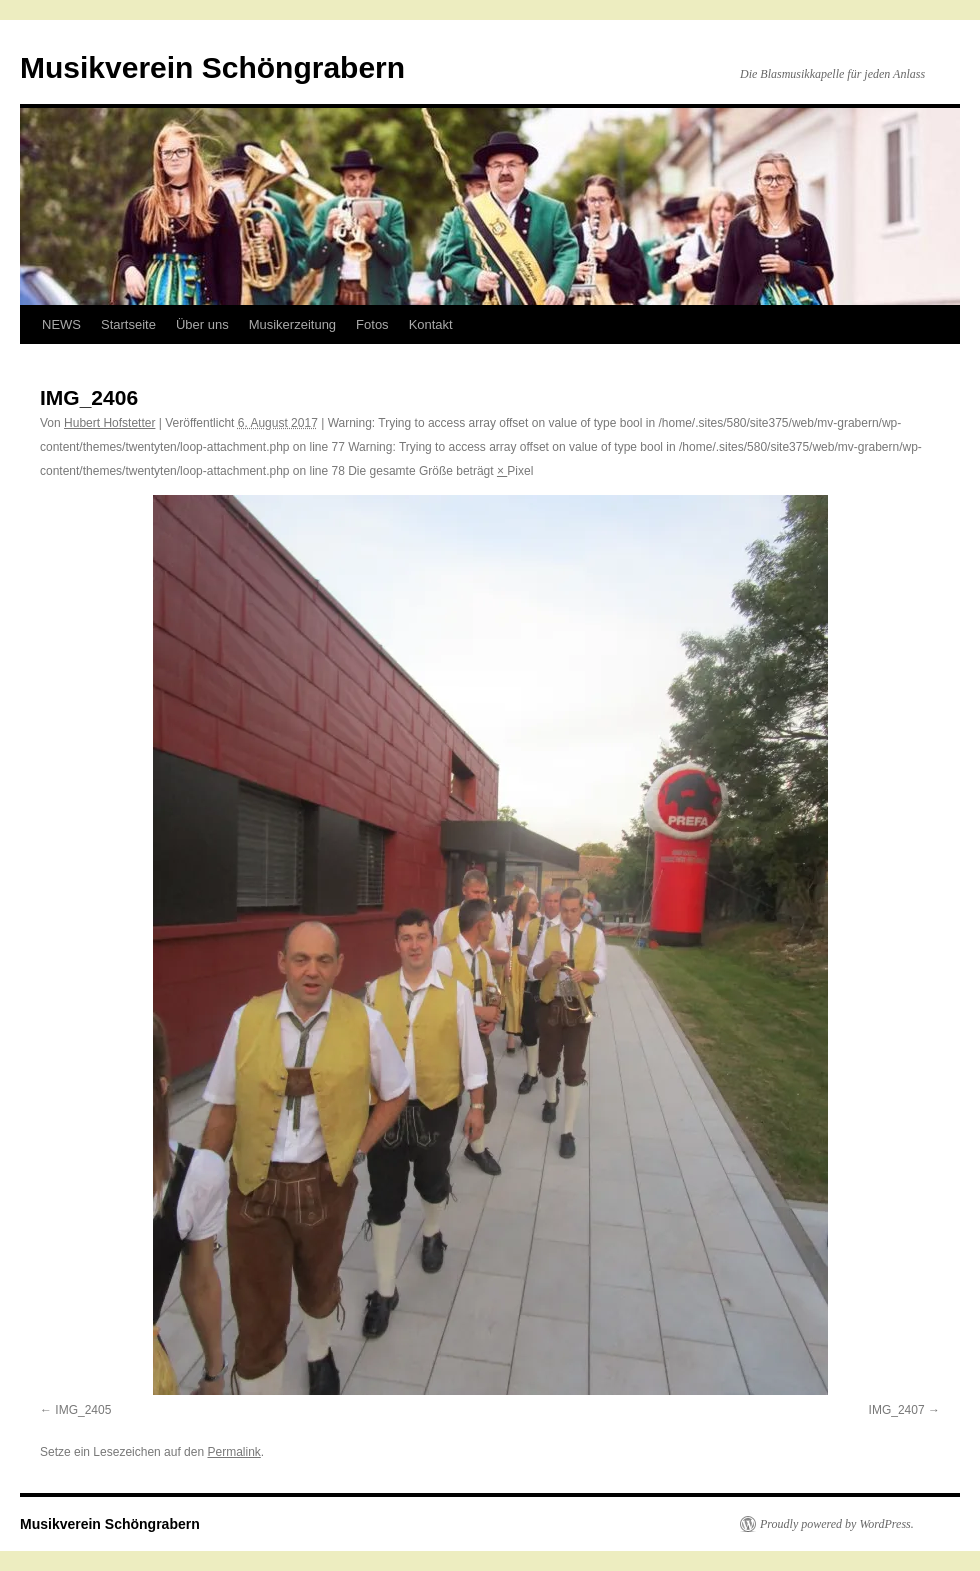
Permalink (233, 1452)
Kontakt (431, 324)
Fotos (372, 324)
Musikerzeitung (292, 324)
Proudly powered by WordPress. (837, 1524)
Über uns (202, 324)
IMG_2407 (897, 1410)
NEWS (61, 324)
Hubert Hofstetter (109, 423)
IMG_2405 (83, 1410)
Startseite (128, 324)
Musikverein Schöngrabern (212, 67)
